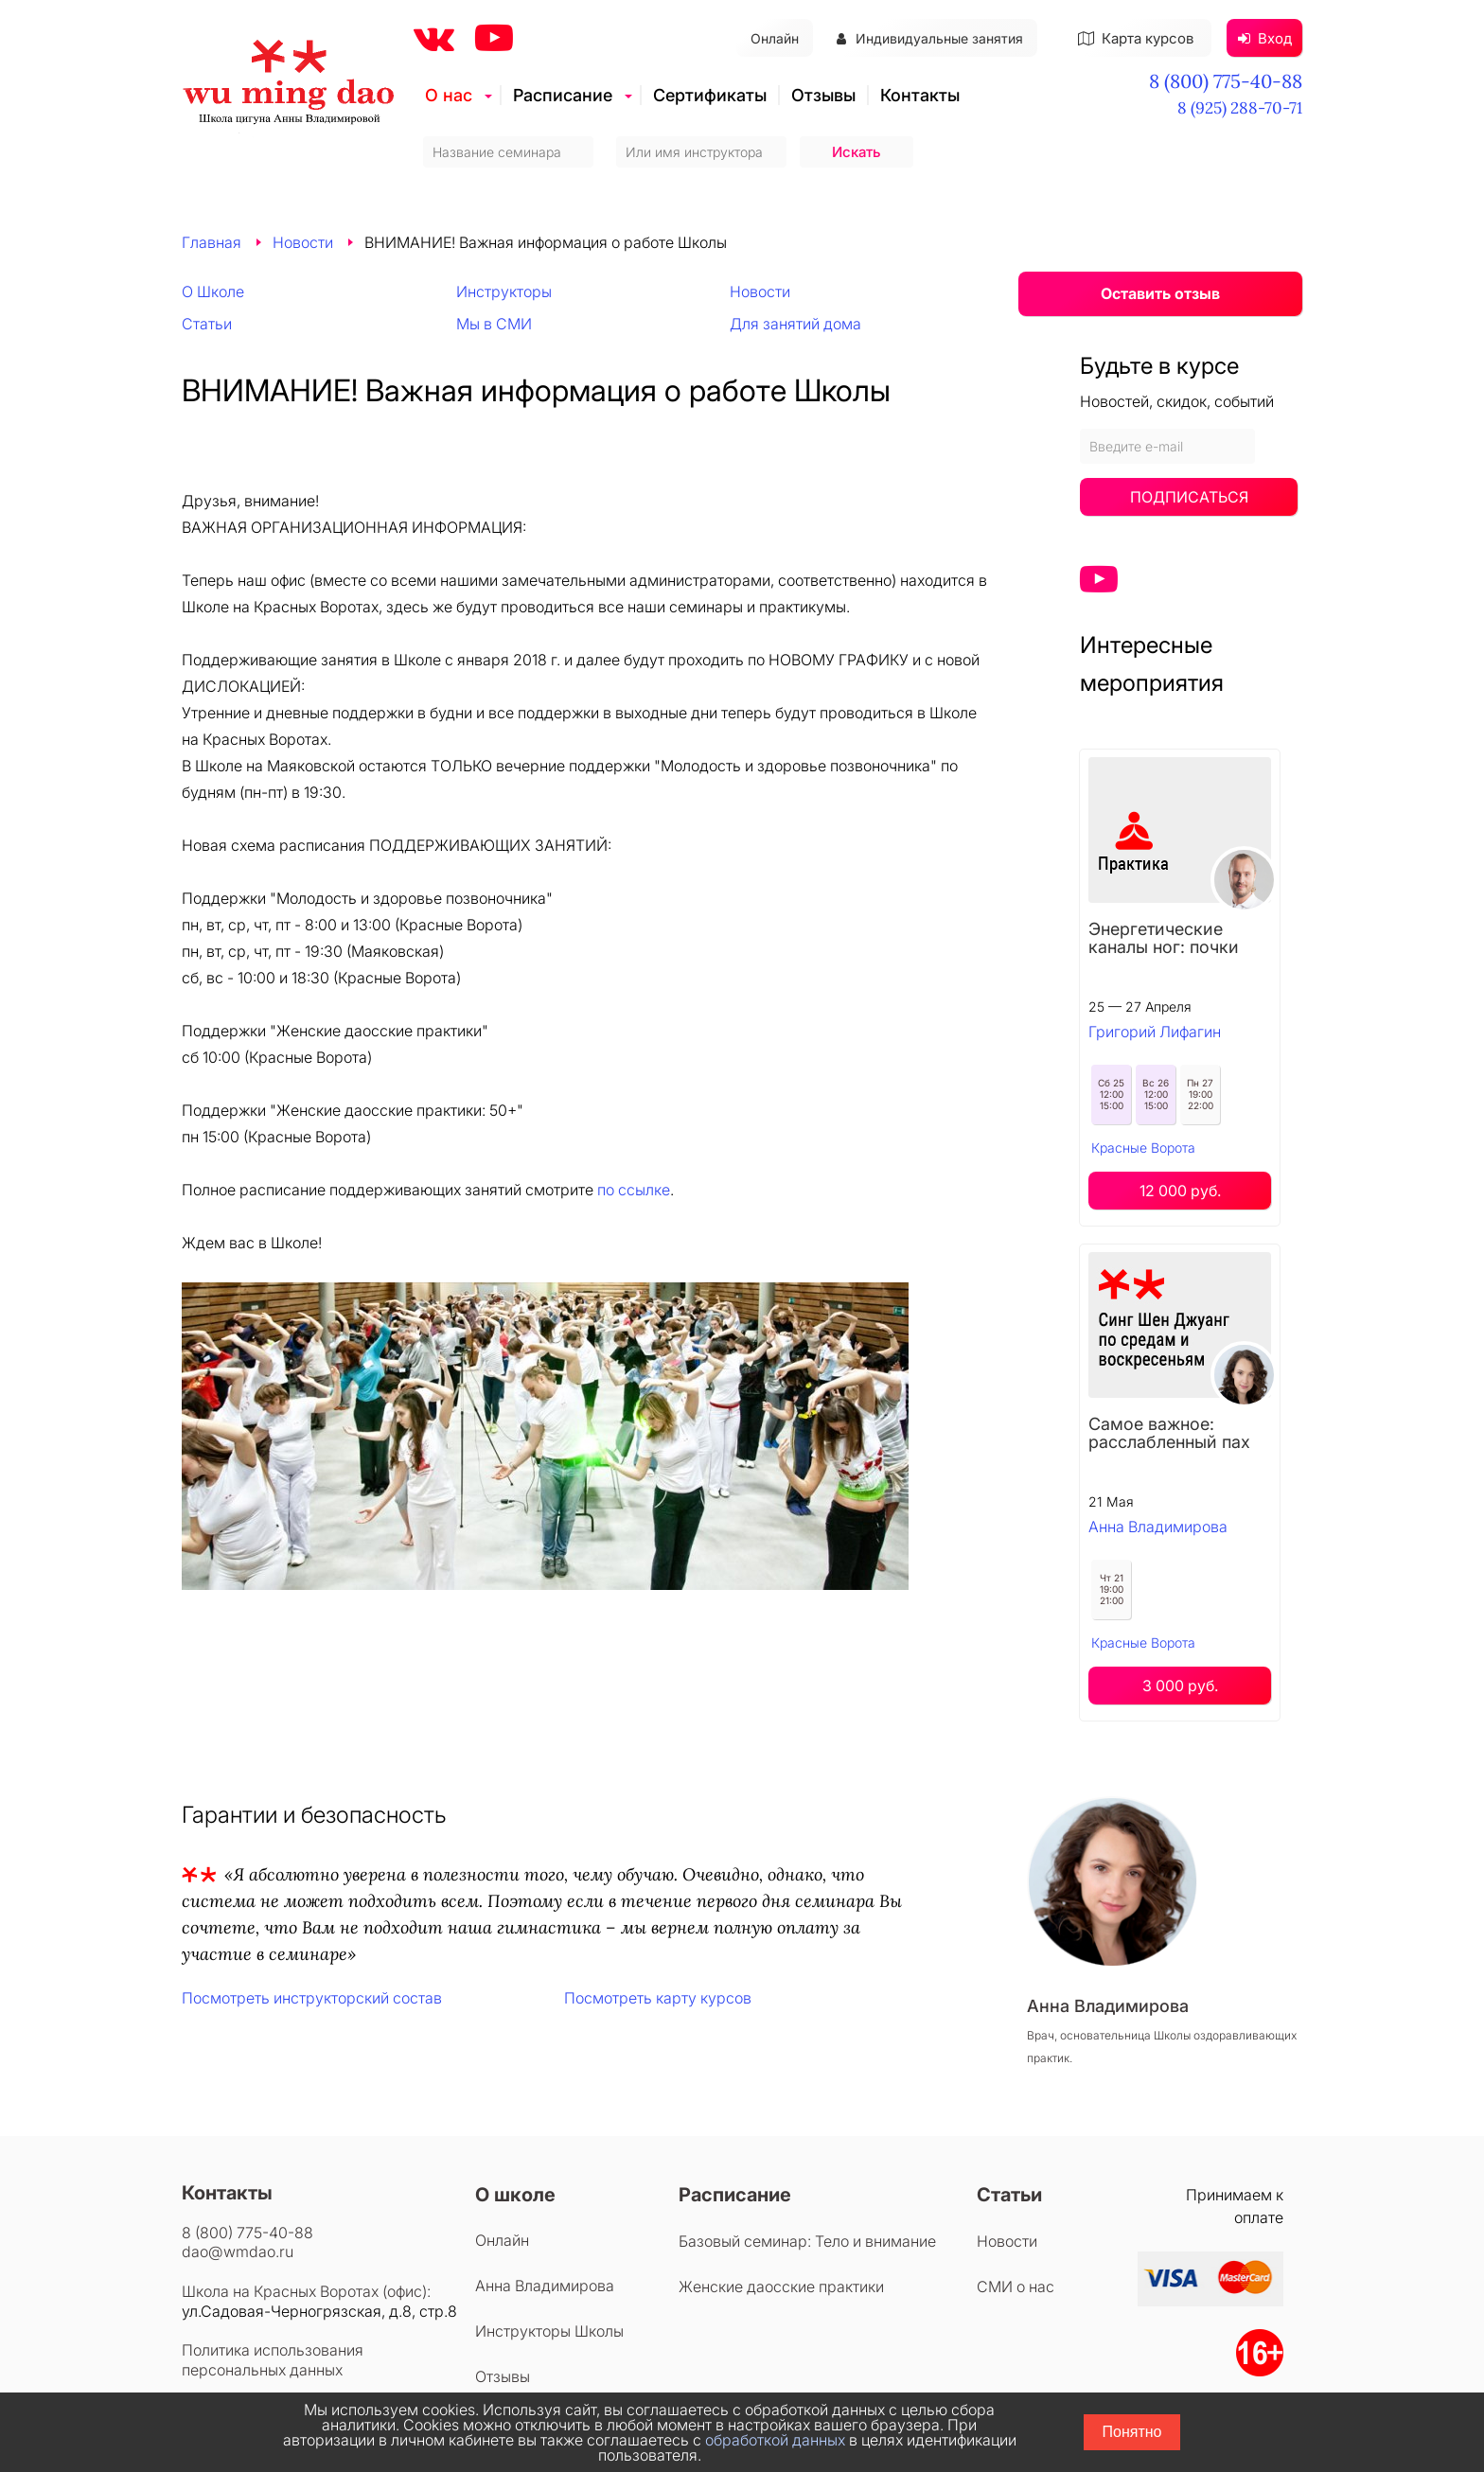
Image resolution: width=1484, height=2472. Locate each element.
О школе (515, 2194)
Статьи (207, 323)
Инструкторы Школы (549, 2331)
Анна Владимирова (1158, 1526)
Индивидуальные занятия (930, 38)
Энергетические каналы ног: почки (1163, 938)
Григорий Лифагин (1154, 1031)
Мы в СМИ (494, 323)
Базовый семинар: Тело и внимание (807, 2241)
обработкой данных (775, 2439)
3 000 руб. (1180, 1685)
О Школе (213, 291)
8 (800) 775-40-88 (1225, 81)
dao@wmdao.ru (237, 2251)
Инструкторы (504, 291)
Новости (303, 242)
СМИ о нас (1015, 2286)
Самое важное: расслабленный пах (1169, 1433)
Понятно (1132, 2432)
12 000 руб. (1180, 1190)
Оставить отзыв (1160, 293)
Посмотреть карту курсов (657, 1997)
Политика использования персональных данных (272, 2359)
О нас (448, 95)
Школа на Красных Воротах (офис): (306, 2291)
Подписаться (1189, 496)
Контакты (920, 95)
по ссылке (633, 1189)
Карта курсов (1135, 38)
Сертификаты (710, 95)
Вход (1265, 38)
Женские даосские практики (781, 2286)
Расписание (562, 95)
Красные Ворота (1143, 1147)
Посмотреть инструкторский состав (312, 1997)
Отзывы (823, 95)
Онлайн (775, 38)
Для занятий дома (795, 323)
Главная (211, 242)
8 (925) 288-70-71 (1239, 107)
